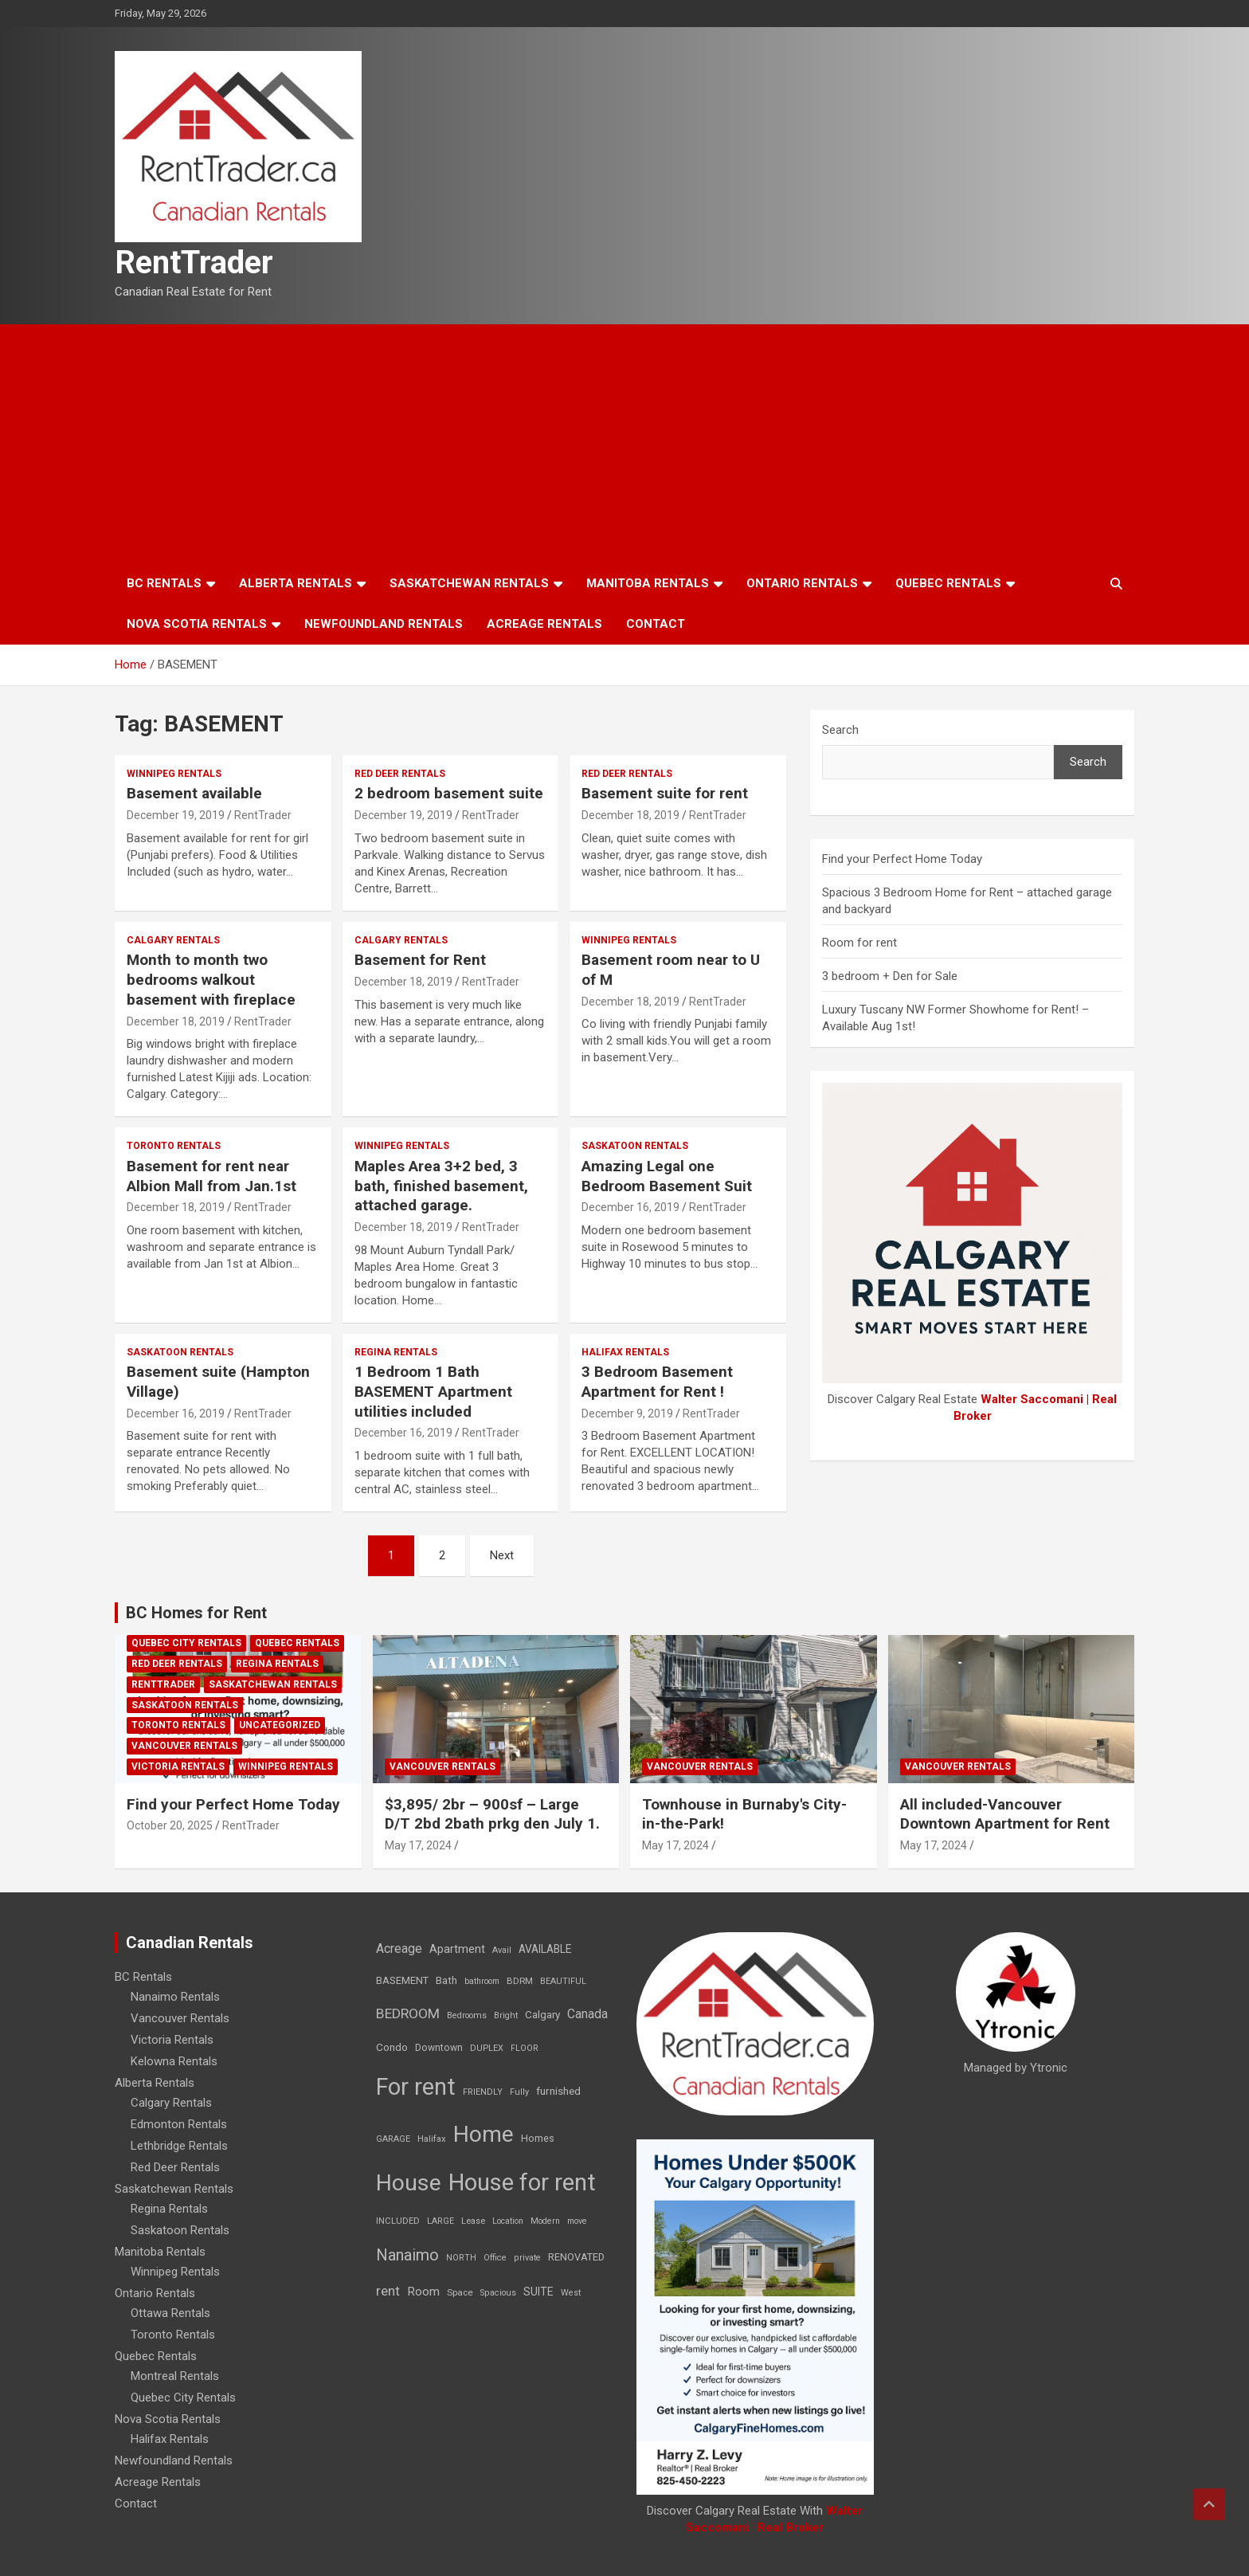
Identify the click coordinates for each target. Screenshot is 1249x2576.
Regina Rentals (395, 1352)
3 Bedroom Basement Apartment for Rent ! (657, 1381)
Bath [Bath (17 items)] (446, 1980)
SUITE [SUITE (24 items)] (538, 2291)
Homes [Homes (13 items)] (537, 2138)
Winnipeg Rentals (174, 773)
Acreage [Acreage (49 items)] (399, 1948)
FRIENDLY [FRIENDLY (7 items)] (483, 2092)
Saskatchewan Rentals (469, 583)
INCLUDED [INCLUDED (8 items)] (398, 2221)
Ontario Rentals (802, 583)
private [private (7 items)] (527, 2258)
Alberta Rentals (295, 583)
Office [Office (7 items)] (495, 2258)
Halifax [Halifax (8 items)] (431, 2139)
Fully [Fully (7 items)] (519, 2092)
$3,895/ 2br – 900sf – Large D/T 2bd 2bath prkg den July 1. (492, 1814)
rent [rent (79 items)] (388, 2291)
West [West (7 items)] (571, 2293)
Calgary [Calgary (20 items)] (542, 2014)
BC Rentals (164, 583)
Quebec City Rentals (186, 1643)
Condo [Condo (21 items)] (392, 2047)
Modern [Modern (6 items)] (545, 2221)
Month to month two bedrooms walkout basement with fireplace (211, 979)
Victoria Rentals (178, 1766)
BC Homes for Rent (196, 1612)
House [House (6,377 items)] (408, 2183)
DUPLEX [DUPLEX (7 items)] (486, 2048)
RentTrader (194, 262)
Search (840, 730)
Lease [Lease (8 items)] (473, 2221)
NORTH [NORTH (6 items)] (461, 2258)
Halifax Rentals (625, 1352)
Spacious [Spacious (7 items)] (498, 2293)
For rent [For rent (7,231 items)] (416, 2086)
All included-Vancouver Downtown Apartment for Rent (1005, 1814)
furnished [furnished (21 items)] (558, 2090)
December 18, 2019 (630, 815)
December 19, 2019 (176, 815)
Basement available (194, 793)
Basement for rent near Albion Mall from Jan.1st (211, 1176)
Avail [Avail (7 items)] (501, 1950)
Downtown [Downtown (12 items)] (439, 2047)
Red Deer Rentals (399, 773)
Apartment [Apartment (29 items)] (457, 1949)
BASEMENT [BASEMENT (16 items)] (402, 1980)
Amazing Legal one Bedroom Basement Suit (666, 1176)
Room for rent (859, 942)
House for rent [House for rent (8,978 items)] (522, 2182)
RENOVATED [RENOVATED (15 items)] (576, 2257)
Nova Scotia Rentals (197, 624)
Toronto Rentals (174, 1145)
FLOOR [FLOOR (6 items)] (524, 2048)
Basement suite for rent (664, 793)
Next (502, 1555)
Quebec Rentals (948, 583)
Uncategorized (279, 1725)
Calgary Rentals (173, 940)
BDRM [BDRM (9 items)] (520, 1980)
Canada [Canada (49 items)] (587, 2013)
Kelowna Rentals (174, 2061)
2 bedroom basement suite (448, 793)
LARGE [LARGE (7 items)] (440, 2221)
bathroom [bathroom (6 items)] (481, 1981)
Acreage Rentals (544, 624)
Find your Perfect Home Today (902, 859)
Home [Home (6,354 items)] (483, 2134)
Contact (655, 624)
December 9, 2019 (627, 1413)
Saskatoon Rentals (634, 1145)
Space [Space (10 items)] (460, 2292)
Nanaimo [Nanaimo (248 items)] (407, 2254)
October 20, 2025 (170, 1825)
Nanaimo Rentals (175, 1997)
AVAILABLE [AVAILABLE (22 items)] (545, 1949)
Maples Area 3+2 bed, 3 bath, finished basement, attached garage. (441, 1185)
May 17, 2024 (418, 1845)
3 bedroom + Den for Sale (889, 976)
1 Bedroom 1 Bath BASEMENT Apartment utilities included (433, 1391)
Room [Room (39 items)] (423, 2291)
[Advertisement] (624, 443)
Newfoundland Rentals (383, 624)
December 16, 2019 (630, 1207)
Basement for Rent (420, 960)
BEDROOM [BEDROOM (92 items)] (408, 2013)
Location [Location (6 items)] (507, 2221)
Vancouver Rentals (184, 1745)
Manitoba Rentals (647, 583)
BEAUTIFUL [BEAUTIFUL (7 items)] (563, 1981)
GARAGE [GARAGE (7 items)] (393, 2139)
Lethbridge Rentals (179, 2146)
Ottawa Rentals (170, 2313)
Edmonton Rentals (179, 2124)
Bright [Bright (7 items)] (506, 2015)
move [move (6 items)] (577, 2221)
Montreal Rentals (175, 2376)
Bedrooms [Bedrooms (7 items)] (467, 2015)
